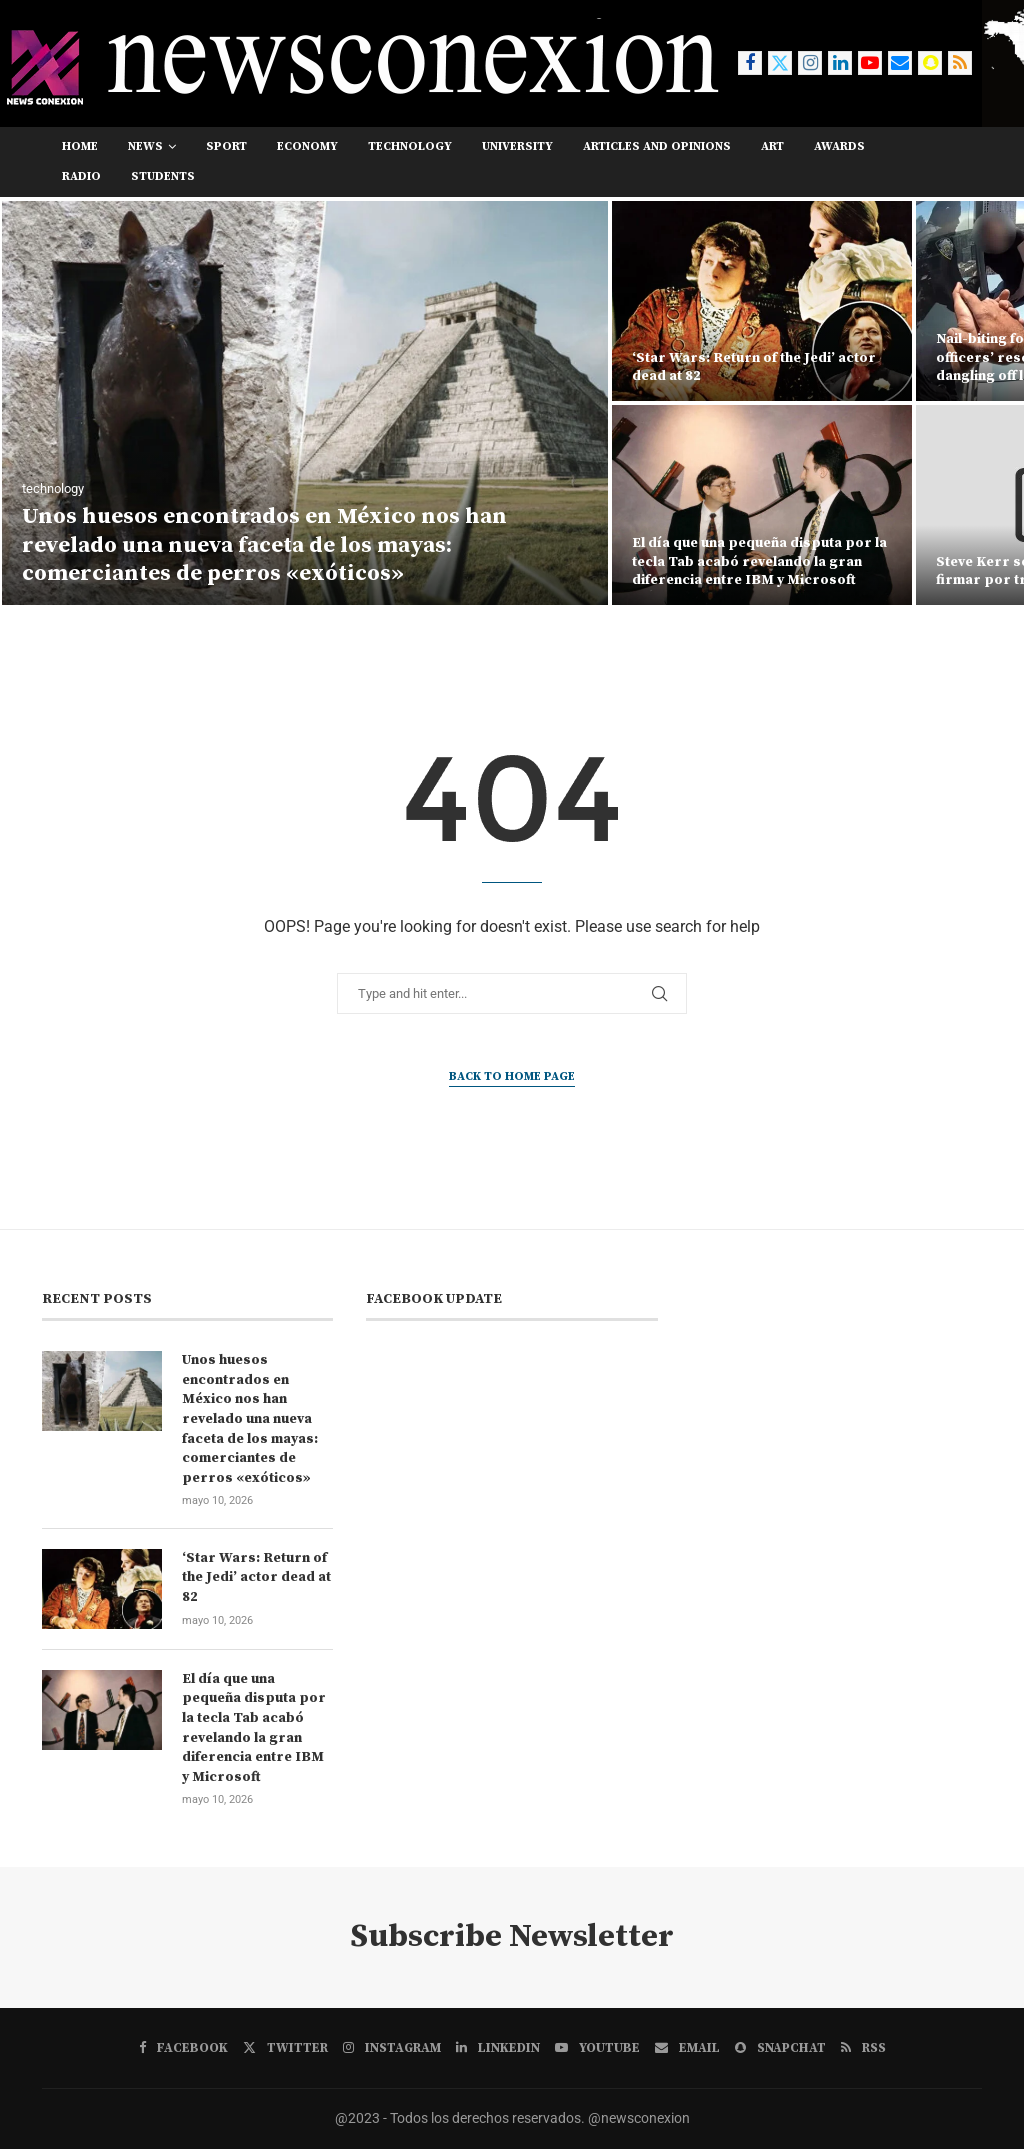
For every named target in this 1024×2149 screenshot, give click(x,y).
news (145, 146)
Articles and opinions (657, 146)
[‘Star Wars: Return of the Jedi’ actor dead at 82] (762, 301)
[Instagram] (810, 63)
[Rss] (960, 63)
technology (410, 146)
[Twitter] (780, 63)
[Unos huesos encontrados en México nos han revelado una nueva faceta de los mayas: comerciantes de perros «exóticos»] (305, 403)
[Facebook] (750, 63)
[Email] (900, 63)
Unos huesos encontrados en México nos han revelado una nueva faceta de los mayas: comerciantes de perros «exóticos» (264, 545)
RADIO (81, 176)
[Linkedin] (840, 63)
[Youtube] (870, 63)
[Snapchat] (930, 63)
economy (307, 146)
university (517, 146)
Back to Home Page (512, 1076)
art (772, 146)
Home (80, 146)
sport (226, 146)
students (163, 176)
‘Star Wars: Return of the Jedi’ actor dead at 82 (256, 1577)
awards (839, 146)
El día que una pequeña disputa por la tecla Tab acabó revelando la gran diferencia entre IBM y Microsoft (759, 561)
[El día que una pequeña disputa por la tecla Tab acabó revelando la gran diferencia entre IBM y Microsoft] (762, 505)
